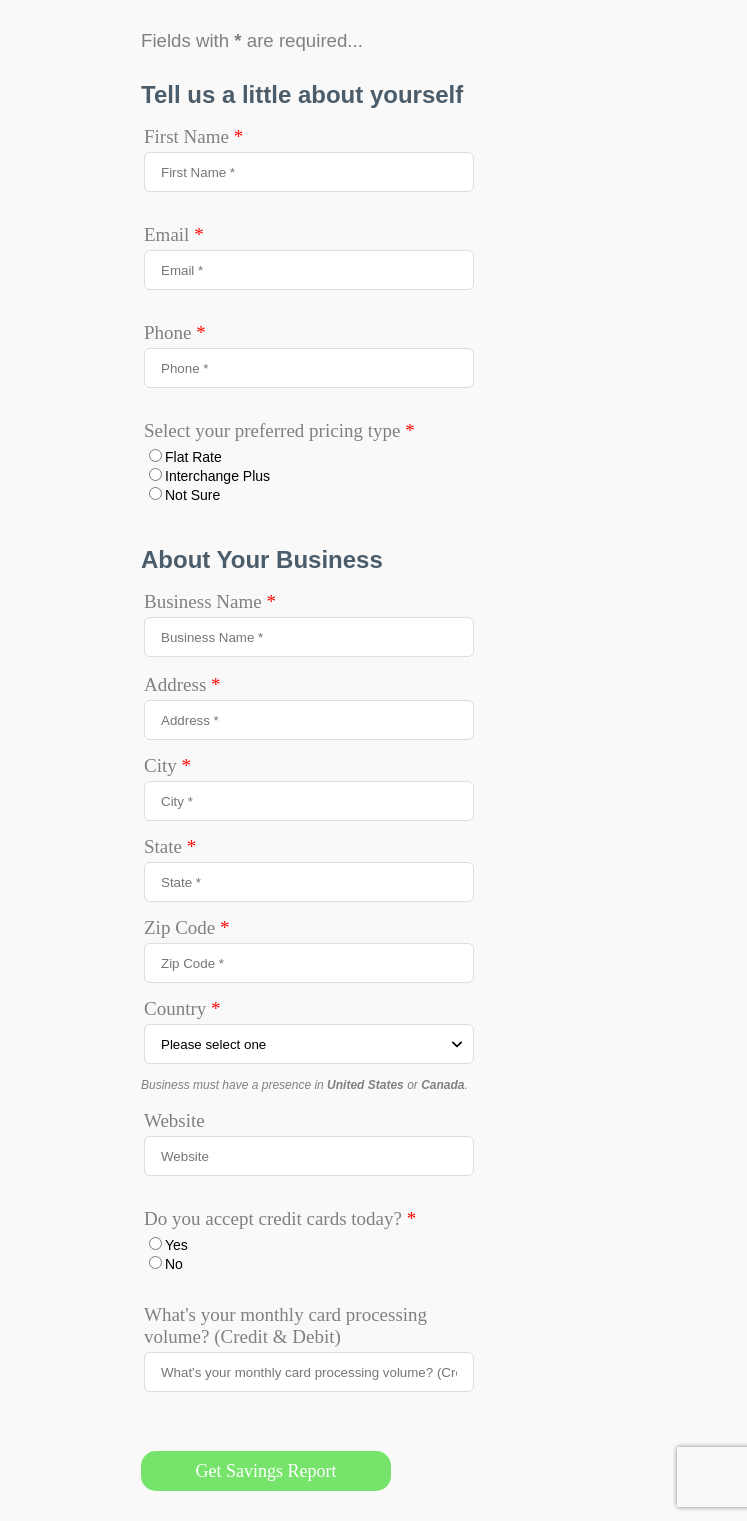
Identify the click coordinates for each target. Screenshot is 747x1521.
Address (182, 684)
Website (174, 1120)
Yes (176, 1245)
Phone (175, 332)
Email (174, 234)
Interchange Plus (217, 476)
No (174, 1264)
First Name (193, 136)
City (167, 765)
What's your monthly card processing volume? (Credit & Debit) (285, 1325)
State (170, 846)
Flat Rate (193, 457)
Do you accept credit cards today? (280, 1218)
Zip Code (187, 927)
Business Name (210, 601)
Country (182, 1008)
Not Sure (192, 495)
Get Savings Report (266, 1471)
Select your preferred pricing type (279, 430)
